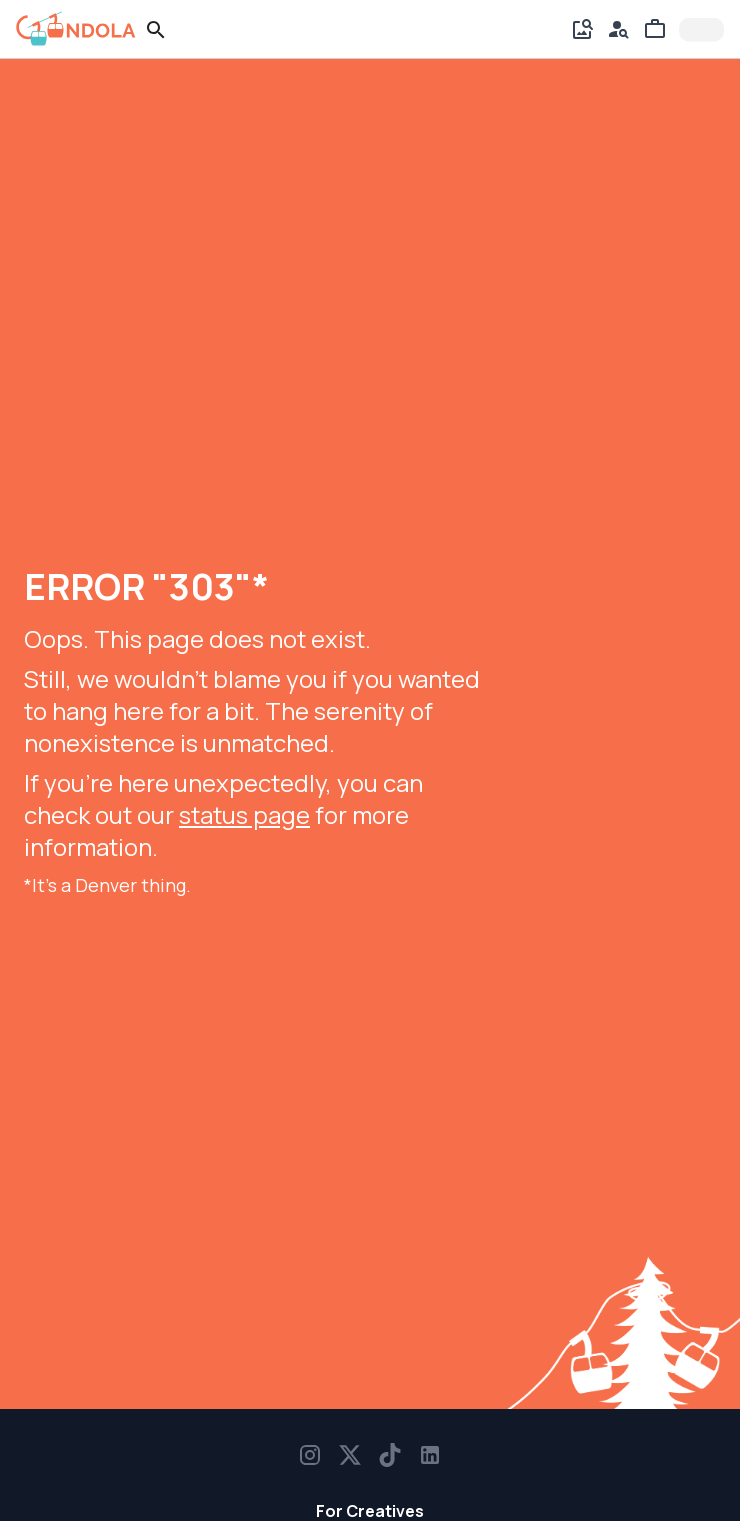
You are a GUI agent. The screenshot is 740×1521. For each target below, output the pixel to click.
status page (244, 814)
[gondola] (76, 29)
